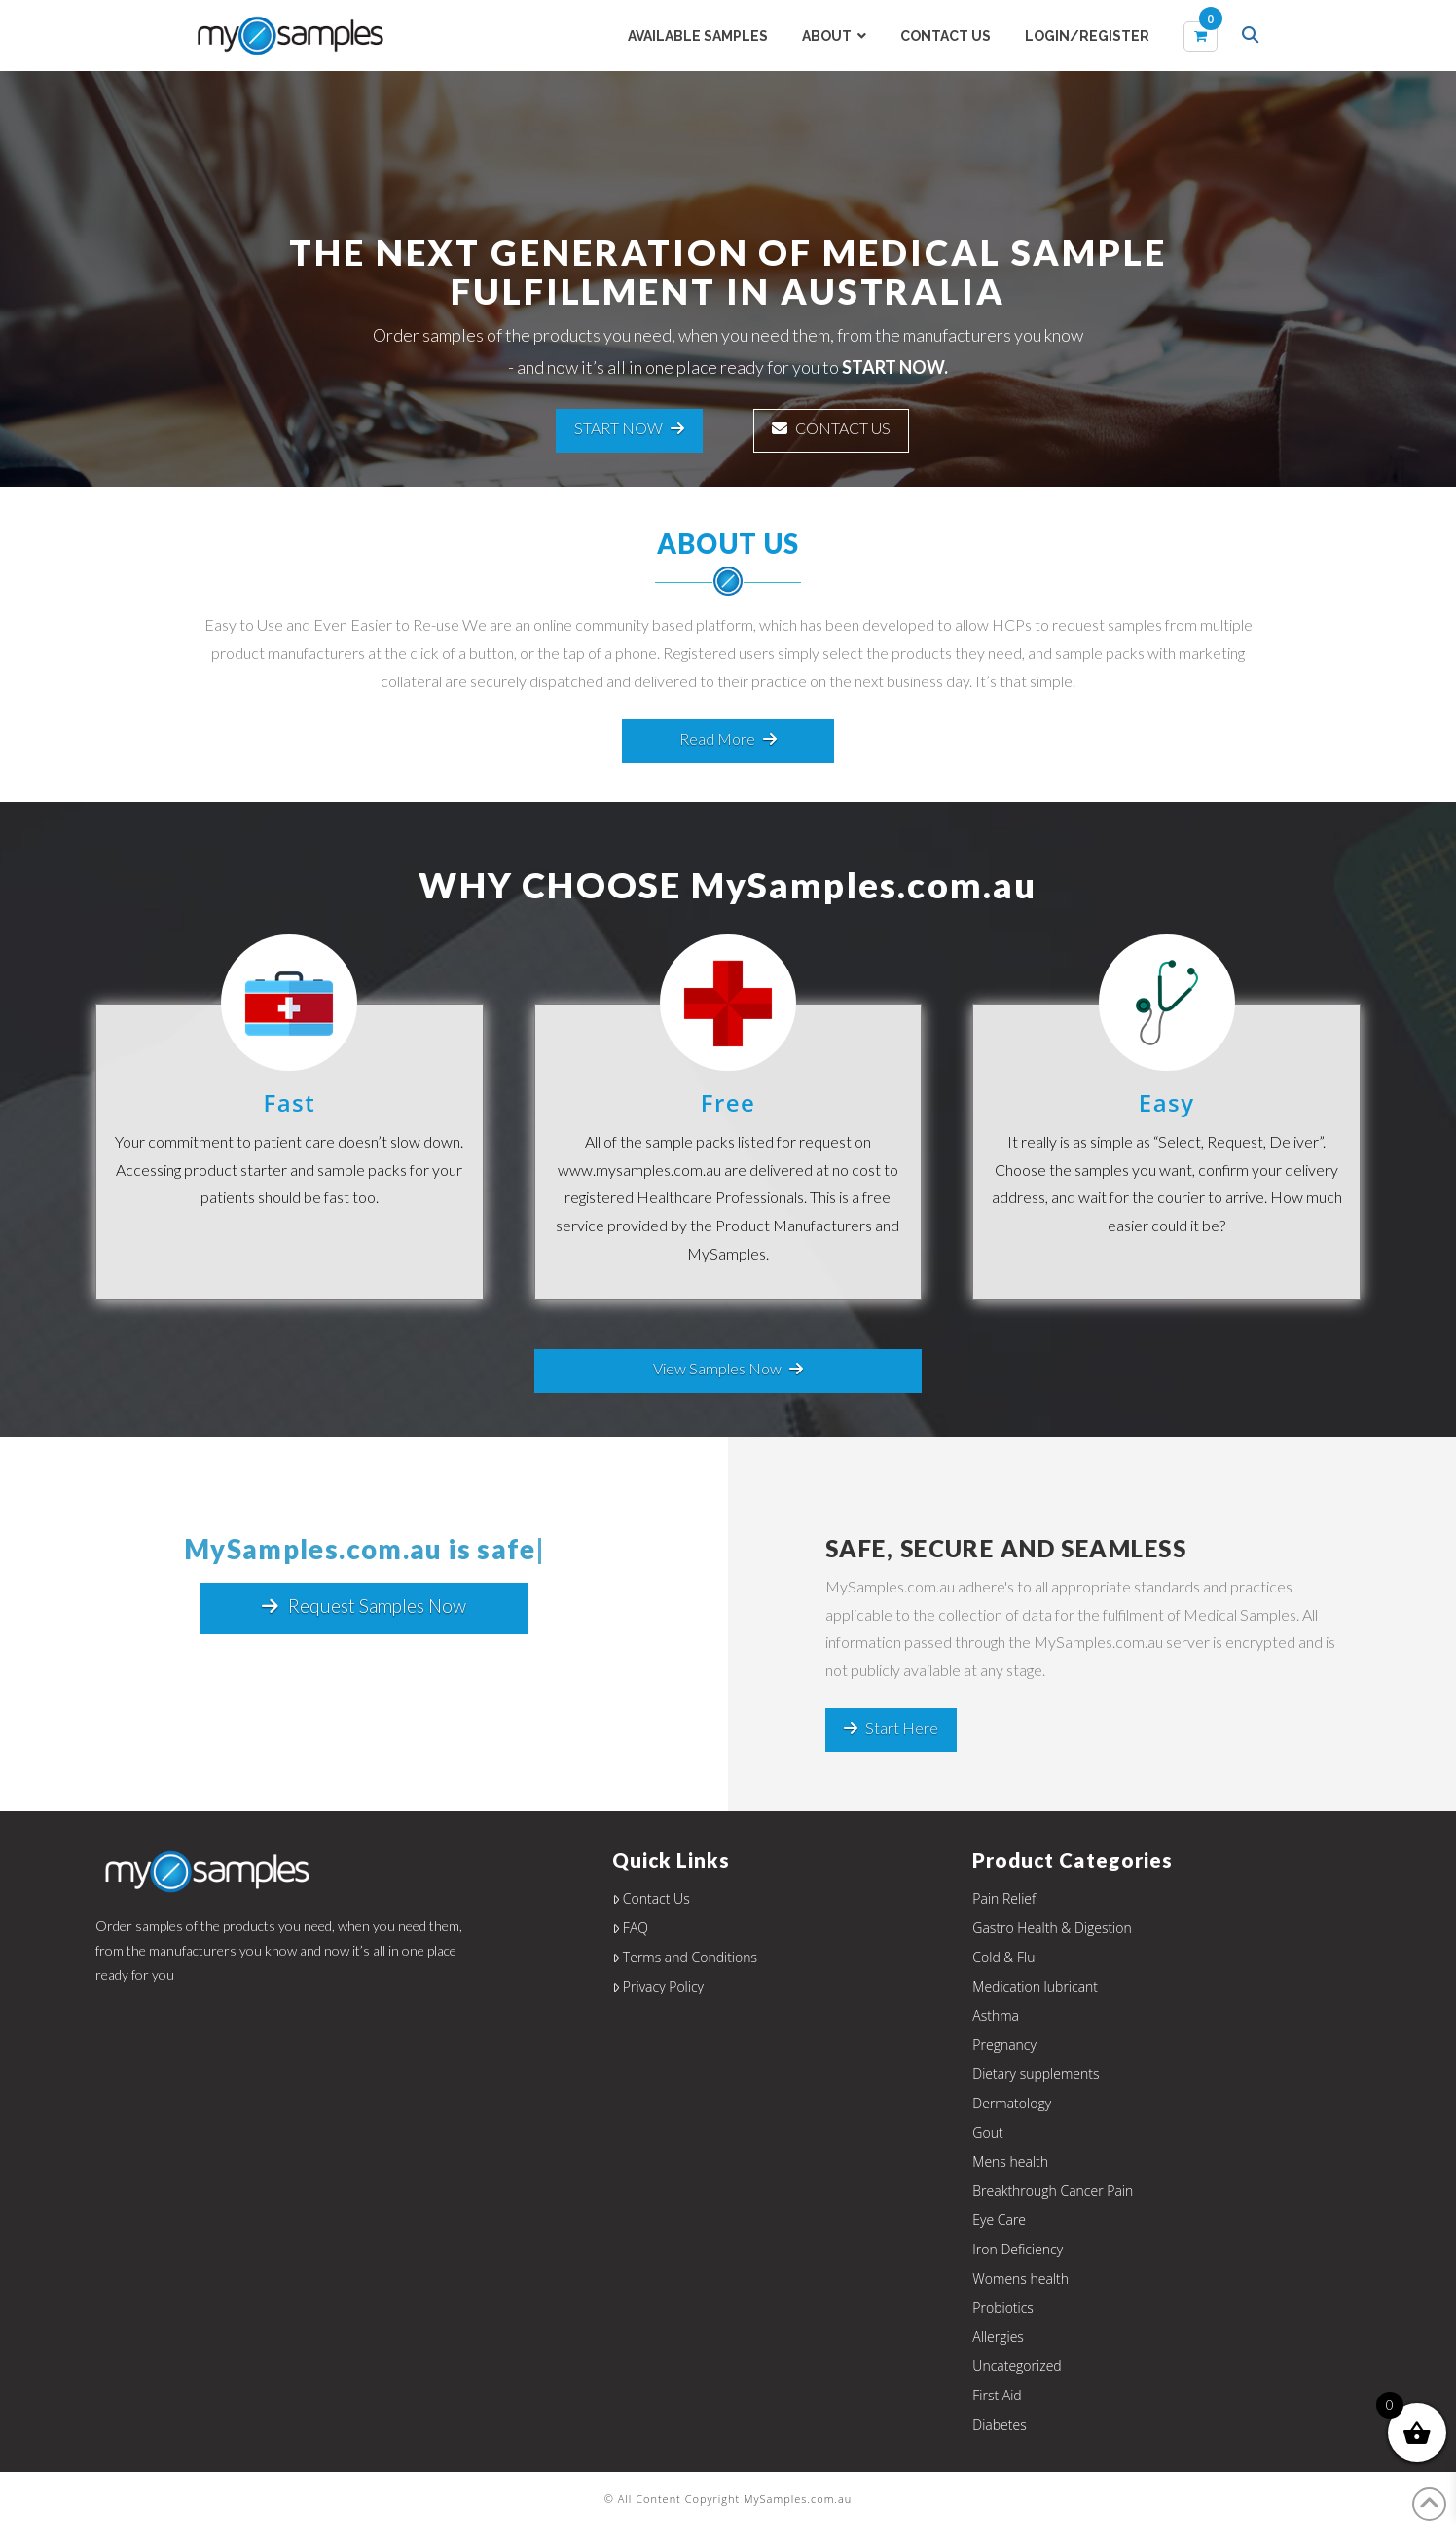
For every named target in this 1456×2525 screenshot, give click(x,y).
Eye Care (999, 2220)
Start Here (891, 1727)
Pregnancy (1004, 2044)
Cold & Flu (1003, 1957)
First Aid (996, 2395)
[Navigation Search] (1252, 37)
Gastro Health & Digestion (1051, 1928)
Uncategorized (1016, 2366)
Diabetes (999, 2424)
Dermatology (1011, 2103)
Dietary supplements (1035, 2074)
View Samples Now (728, 1368)
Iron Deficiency (1017, 2249)
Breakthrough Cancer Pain (1052, 2190)
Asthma (995, 2015)
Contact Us (651, 1898)
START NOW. (895, 367)
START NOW (629, 428)
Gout (987, 2132)
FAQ (630, 1928)
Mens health (1010, 2161)
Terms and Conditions (684, 1957)
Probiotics (1003, 2307)
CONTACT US (831, 428)
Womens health (1020, 2278)
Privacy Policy (658, 1986)
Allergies (998, 2336)
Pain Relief (1004, 1898)
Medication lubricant (1035, 1986)
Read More (728, 738)
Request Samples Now (364, 1605)
